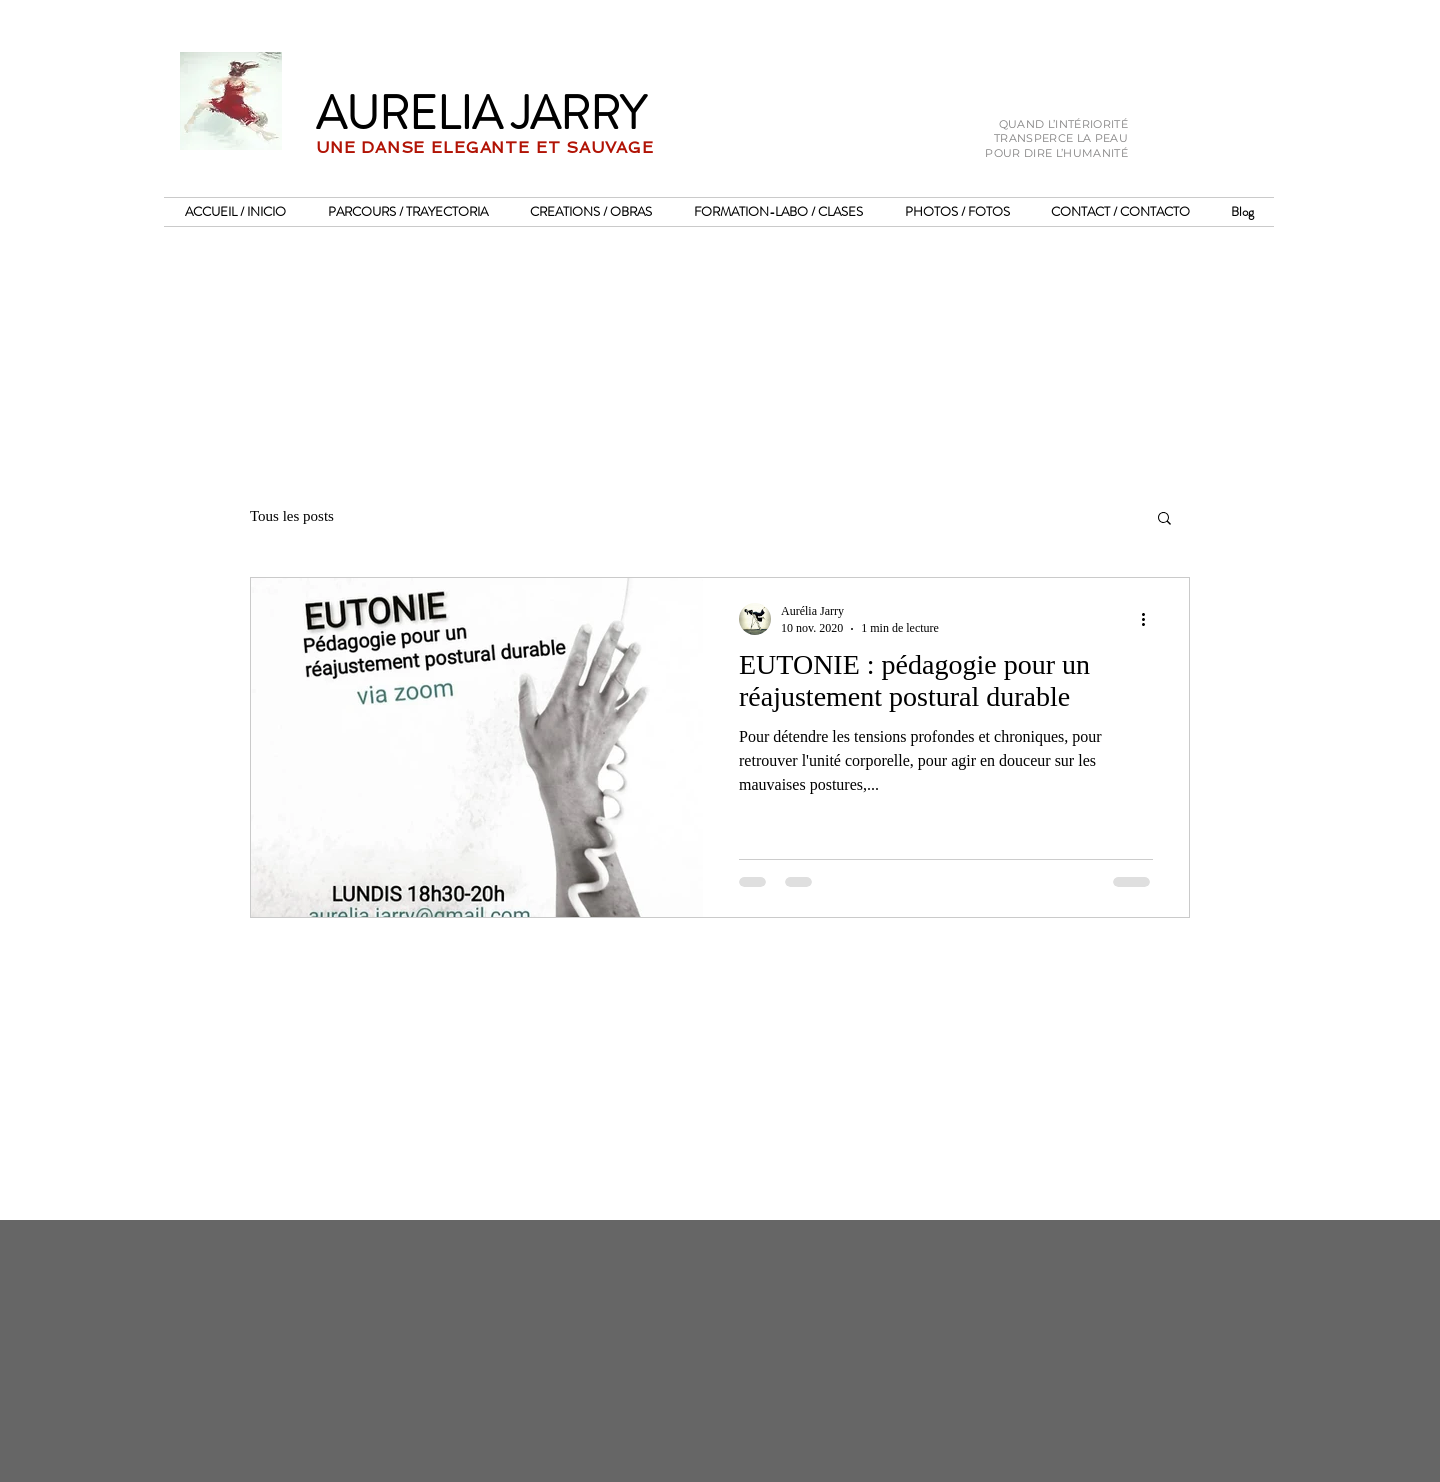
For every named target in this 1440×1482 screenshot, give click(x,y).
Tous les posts (292, 516)
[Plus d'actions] (1150, 619)
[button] (1164, 519)
